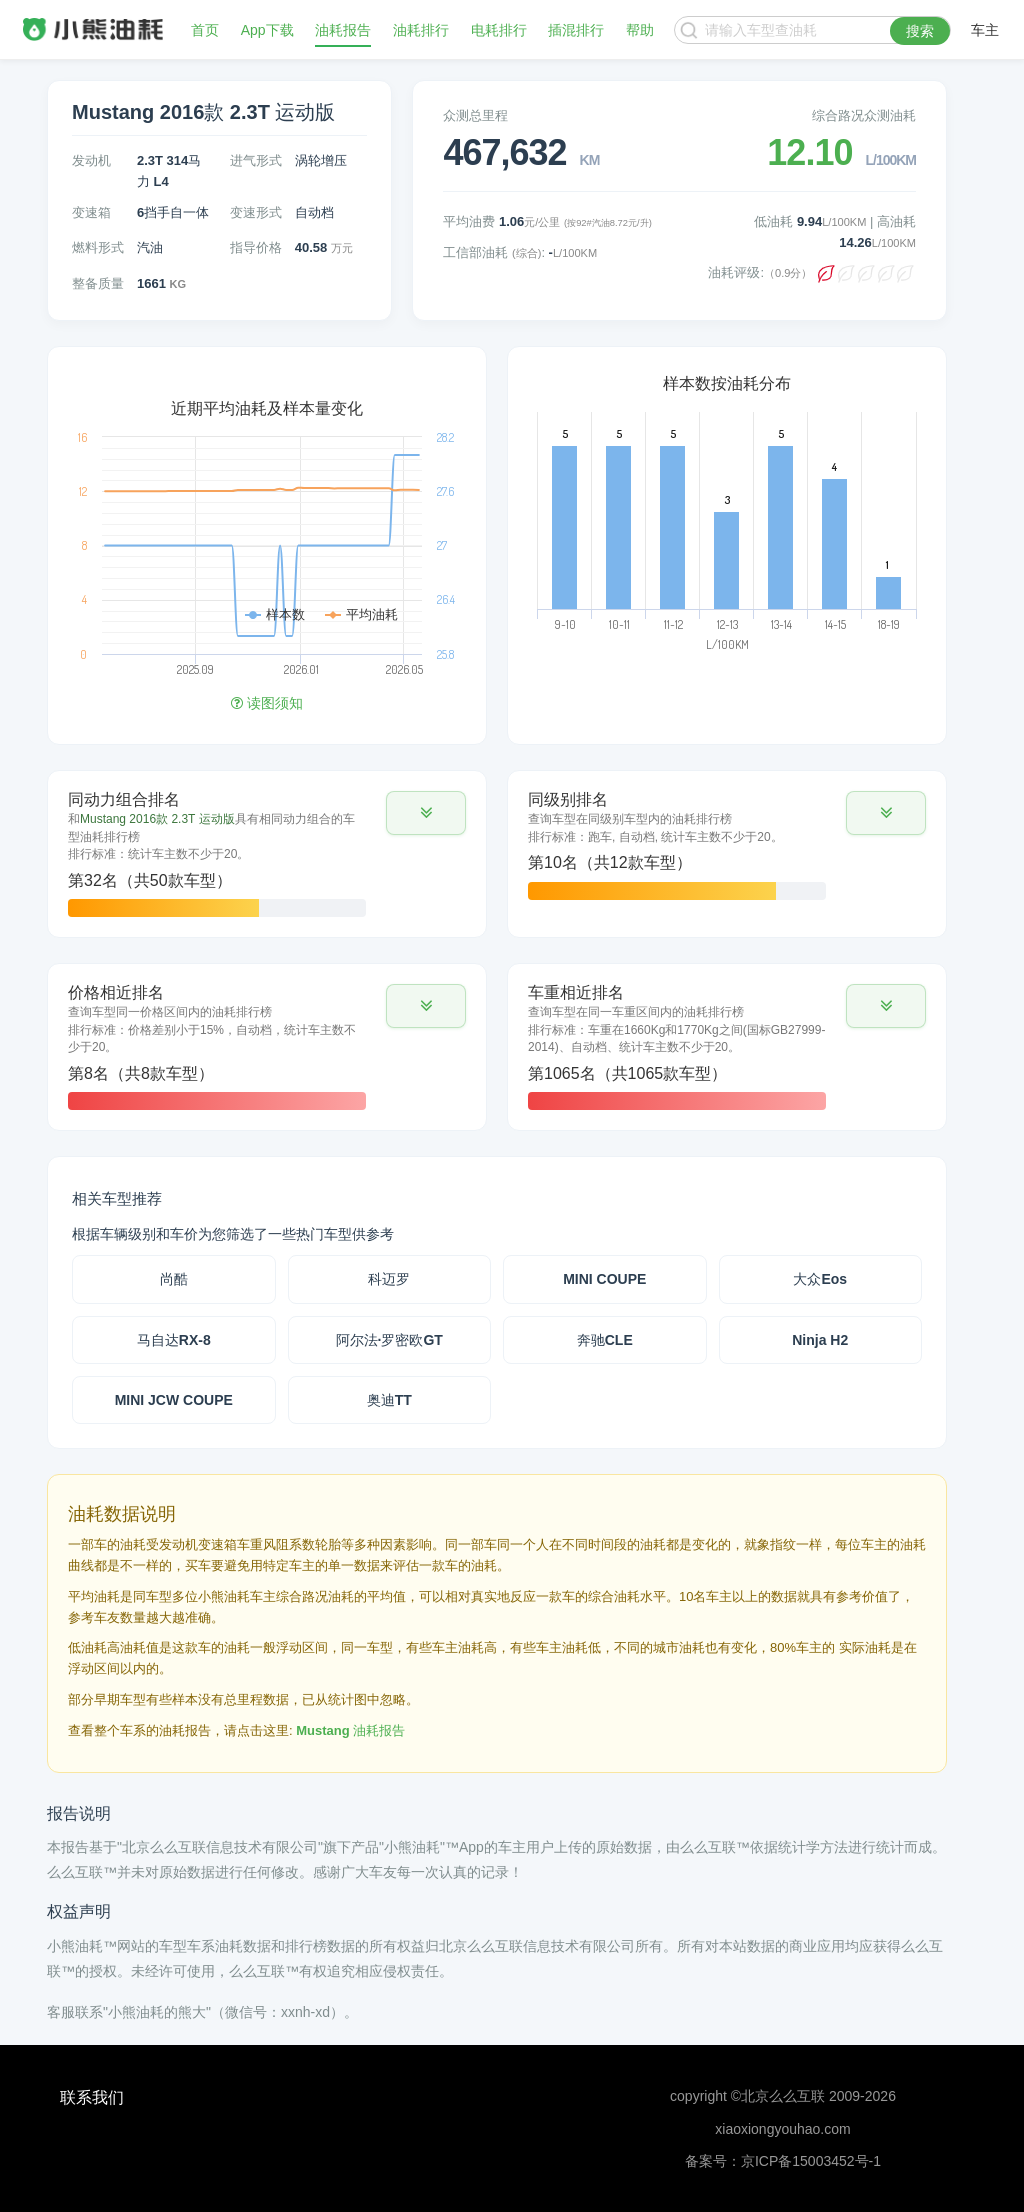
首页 (205, 30)
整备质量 (98, 283)
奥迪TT (389, 1400)
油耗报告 (343, 30)
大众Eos (820, 1279)
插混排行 (576, 30)
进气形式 (256, 160)
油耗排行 (421, 30)
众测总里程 (475, 115)
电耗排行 (499, 30)
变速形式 (256, 212)
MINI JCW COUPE (174, 1400)
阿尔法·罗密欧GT (389, 1340)
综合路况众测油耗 (864, 115)
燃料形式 (98, 247)
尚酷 (174, 1279)
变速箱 (91, 212)
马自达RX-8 (174, 1340)
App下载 (267, 30)
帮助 (640, 30)
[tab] (267, 854)
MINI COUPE (604, 1279)
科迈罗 (389, 1279)
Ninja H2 (820, 1340)
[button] (426, 813)
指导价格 (256, 247)
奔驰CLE (605, 1340)
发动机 (91, 160)
